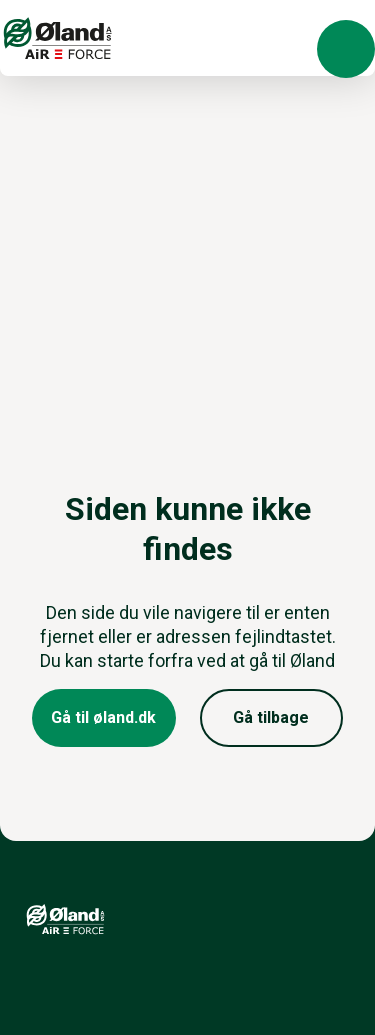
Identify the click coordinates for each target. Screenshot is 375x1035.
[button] (346, 49)
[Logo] (58, 38)
